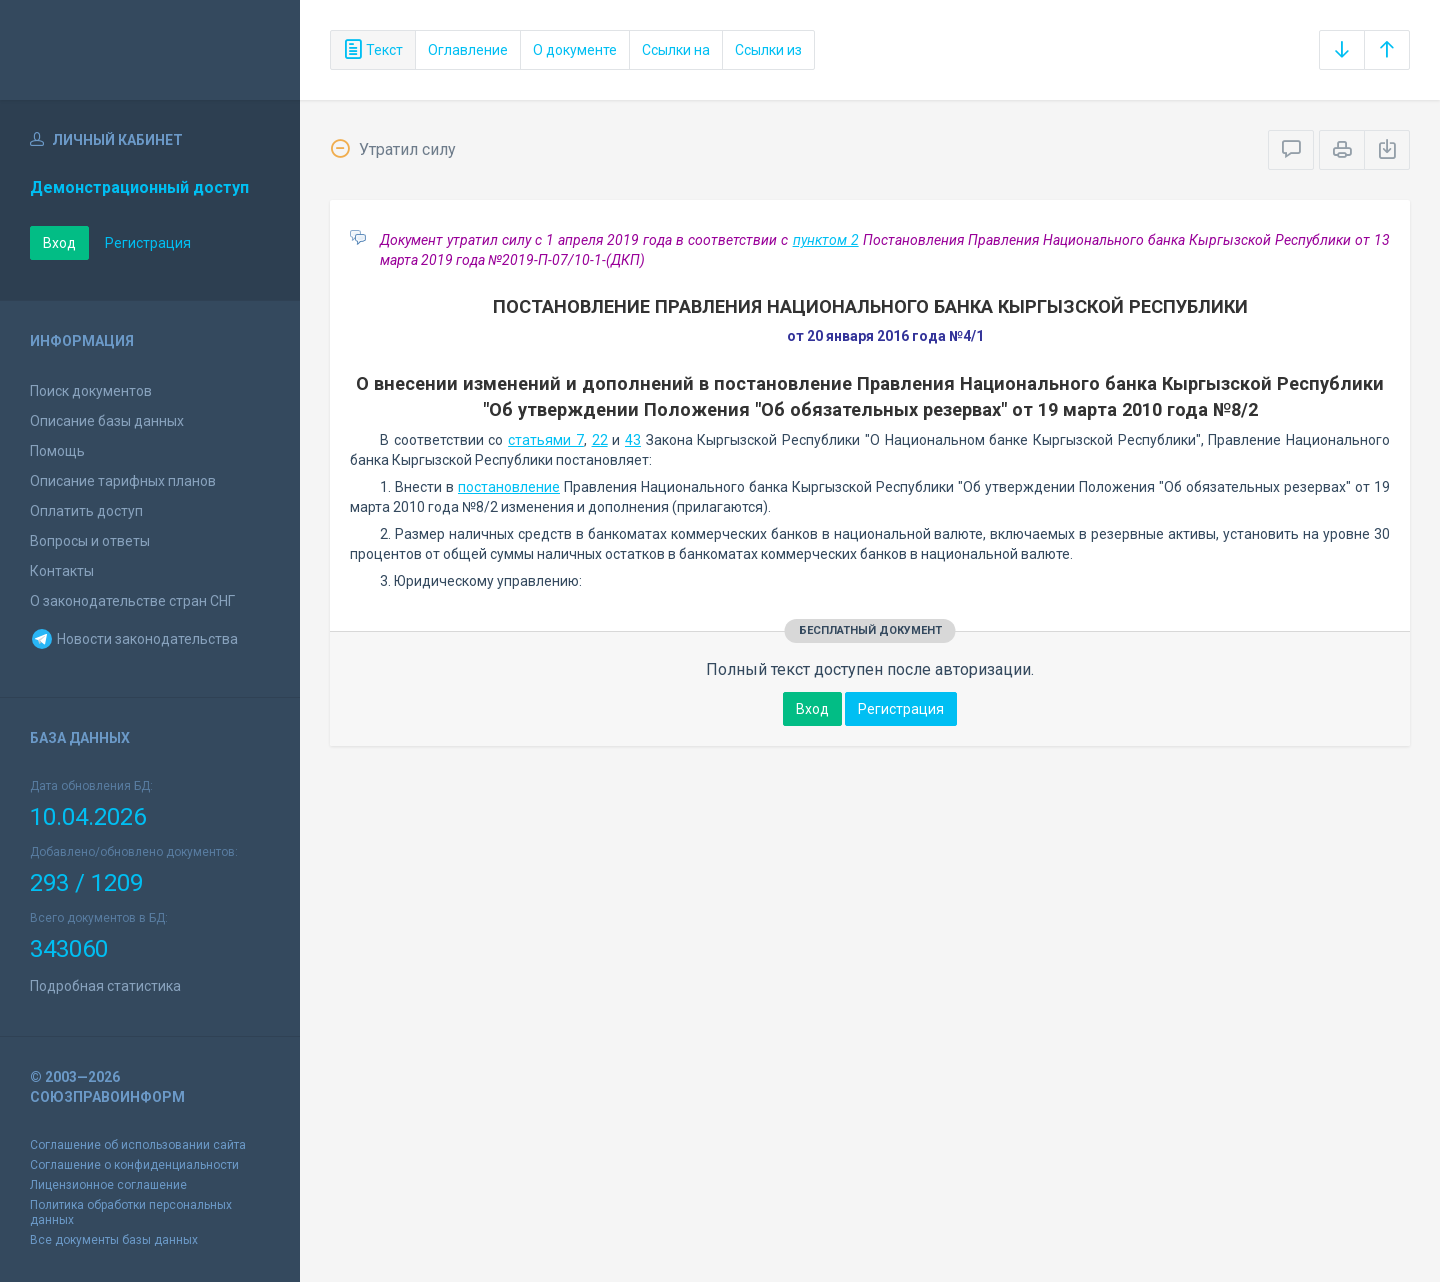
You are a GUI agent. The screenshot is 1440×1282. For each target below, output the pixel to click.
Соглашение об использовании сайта (138, 1145)
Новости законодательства (134, 639)
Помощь (57, 451)
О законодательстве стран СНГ (132, 601)
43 (633, 440)
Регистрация (148, 243)
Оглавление (468, 50)
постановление (509, 487)
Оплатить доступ (86, 511)
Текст (373, 50)
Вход (59, 243)
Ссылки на (676, 50)
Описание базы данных (107, 421)
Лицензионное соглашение (108, 1185)
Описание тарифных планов (123, 481)
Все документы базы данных (114, 1240)
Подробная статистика (105, 986)
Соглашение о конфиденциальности (134, 1165)
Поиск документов (91, 391)
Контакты (62, 571)
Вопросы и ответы (90, 541)
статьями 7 (546, 440)
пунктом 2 (826, 240)
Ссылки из (768, 50)
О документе (575, 50)
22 (600, 440)
